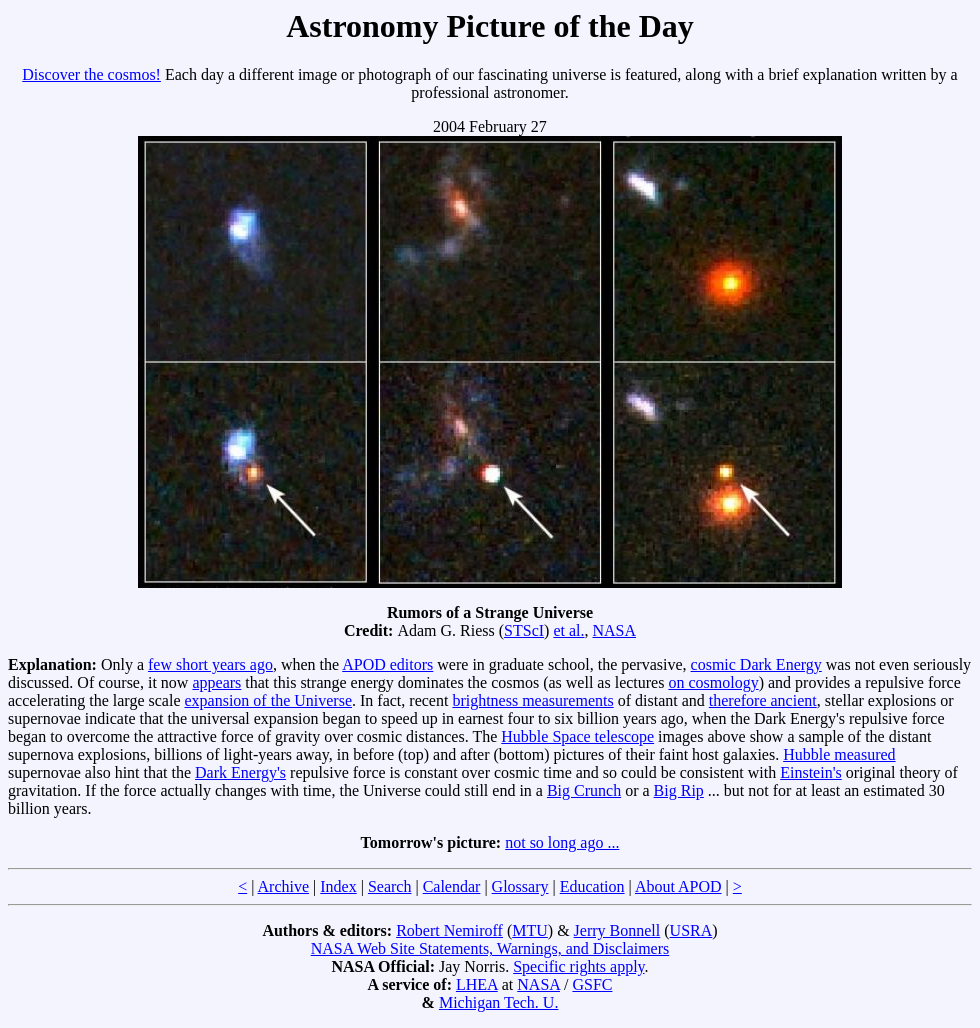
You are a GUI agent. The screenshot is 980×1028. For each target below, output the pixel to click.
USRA (691, 930)
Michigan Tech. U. (498, 1002)
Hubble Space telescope (577, 736)
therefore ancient (763, 700)
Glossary (520, 886)
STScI (524, 630)
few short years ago (210, 664)
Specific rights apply (578, 966)
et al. (568, 630)
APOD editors (387, 664)
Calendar (452, 886)
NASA (614, 630)
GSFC (592, 984)
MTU (530, 930)
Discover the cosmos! (91, 74)
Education (592, 886)
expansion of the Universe (268, 700)
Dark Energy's (240, 772)
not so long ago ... (562, 842)
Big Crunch (584, 790)
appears (216, 682)
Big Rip (679, 790)
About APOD (678, 886)
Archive (284, 886)
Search (390, 886)
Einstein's (811, 772)
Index (338, 886)
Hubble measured (839, 754)
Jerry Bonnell (617, 930)
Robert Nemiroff (449, 930)
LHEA (477, 984)
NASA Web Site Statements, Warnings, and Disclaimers (490, 948)
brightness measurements (532, 700)
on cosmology (713, 682)
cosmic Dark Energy (756, 664)
